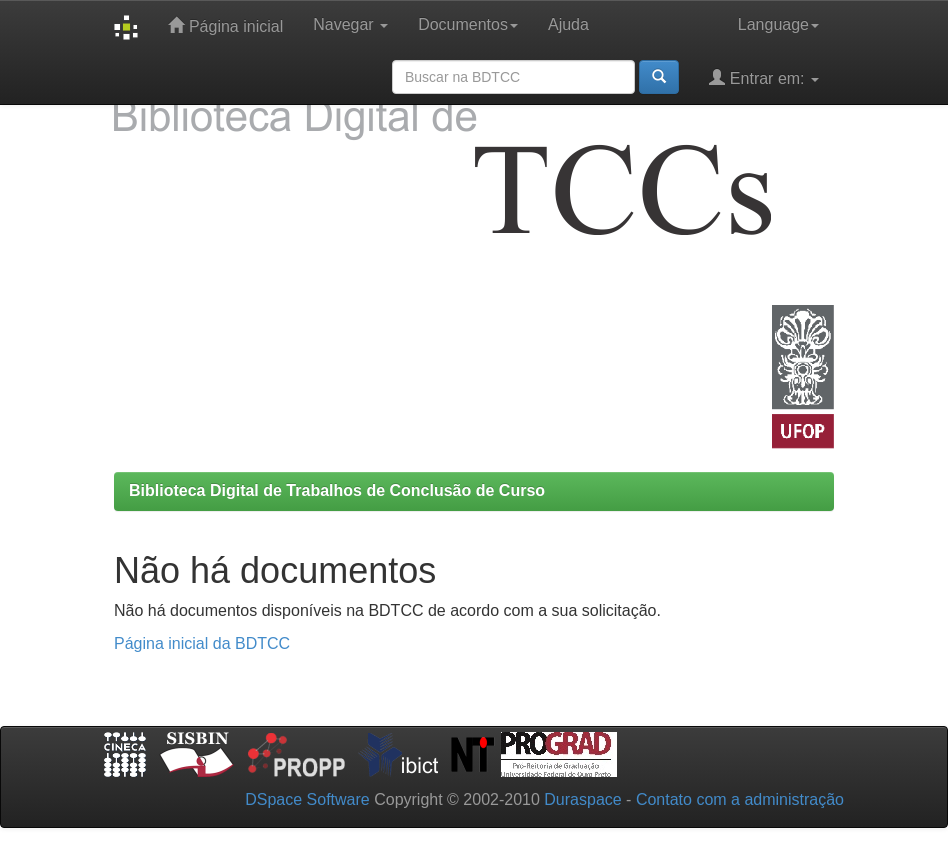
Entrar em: (764, 77)
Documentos (468, 24)
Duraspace (582, 799)
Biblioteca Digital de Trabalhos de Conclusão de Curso (337, 490)
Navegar (350, 24)
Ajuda (568, 24)
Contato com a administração (740, 799)
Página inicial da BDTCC (202, 643)
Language (778, 24)
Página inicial (225, 25)
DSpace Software (307, 799)
